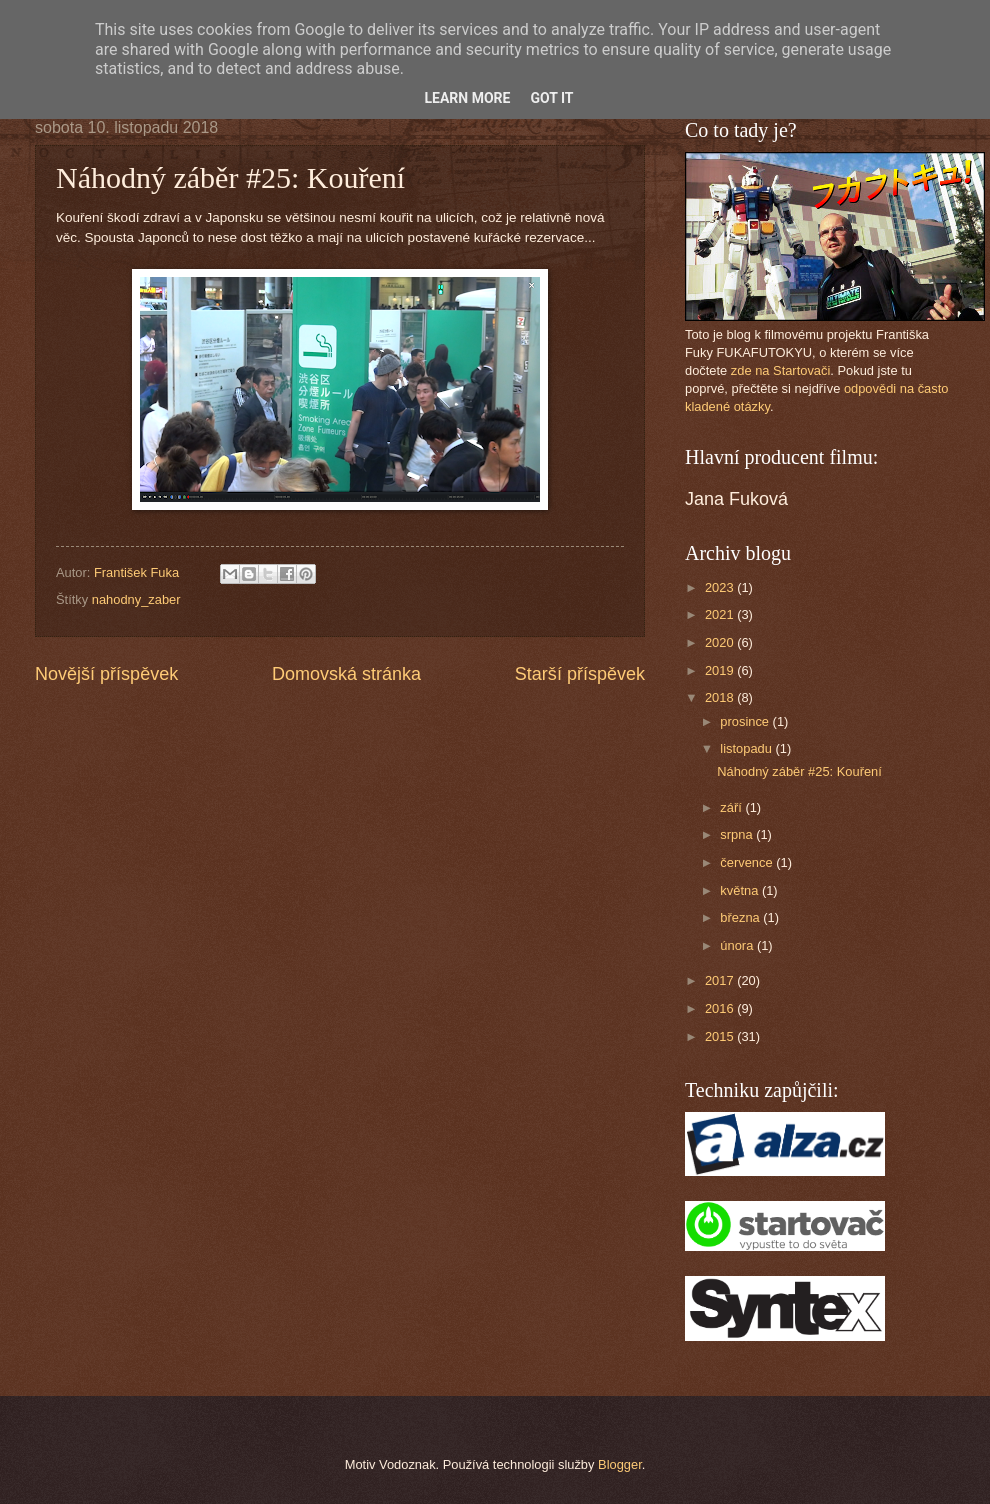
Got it (551, 98)
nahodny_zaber (136, 599)
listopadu (747, 748)
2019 (721, 670)
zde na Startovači (780, 370)
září (732, 807)
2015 (721, 1036)
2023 (721, 587)
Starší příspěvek (580, 674)
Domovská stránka (346, 674)
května (741, 890)
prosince (746, 721)
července (748, 862)
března (741, 917)
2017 (721, 980)
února (738, 945)
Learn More (467, 98)
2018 (721, 697)
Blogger (620, 1464)
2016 (721, 1008)
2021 (721, 614)
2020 (721, 642)
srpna (738, 834)
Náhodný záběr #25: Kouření (799, 771)
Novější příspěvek (106, 674)
